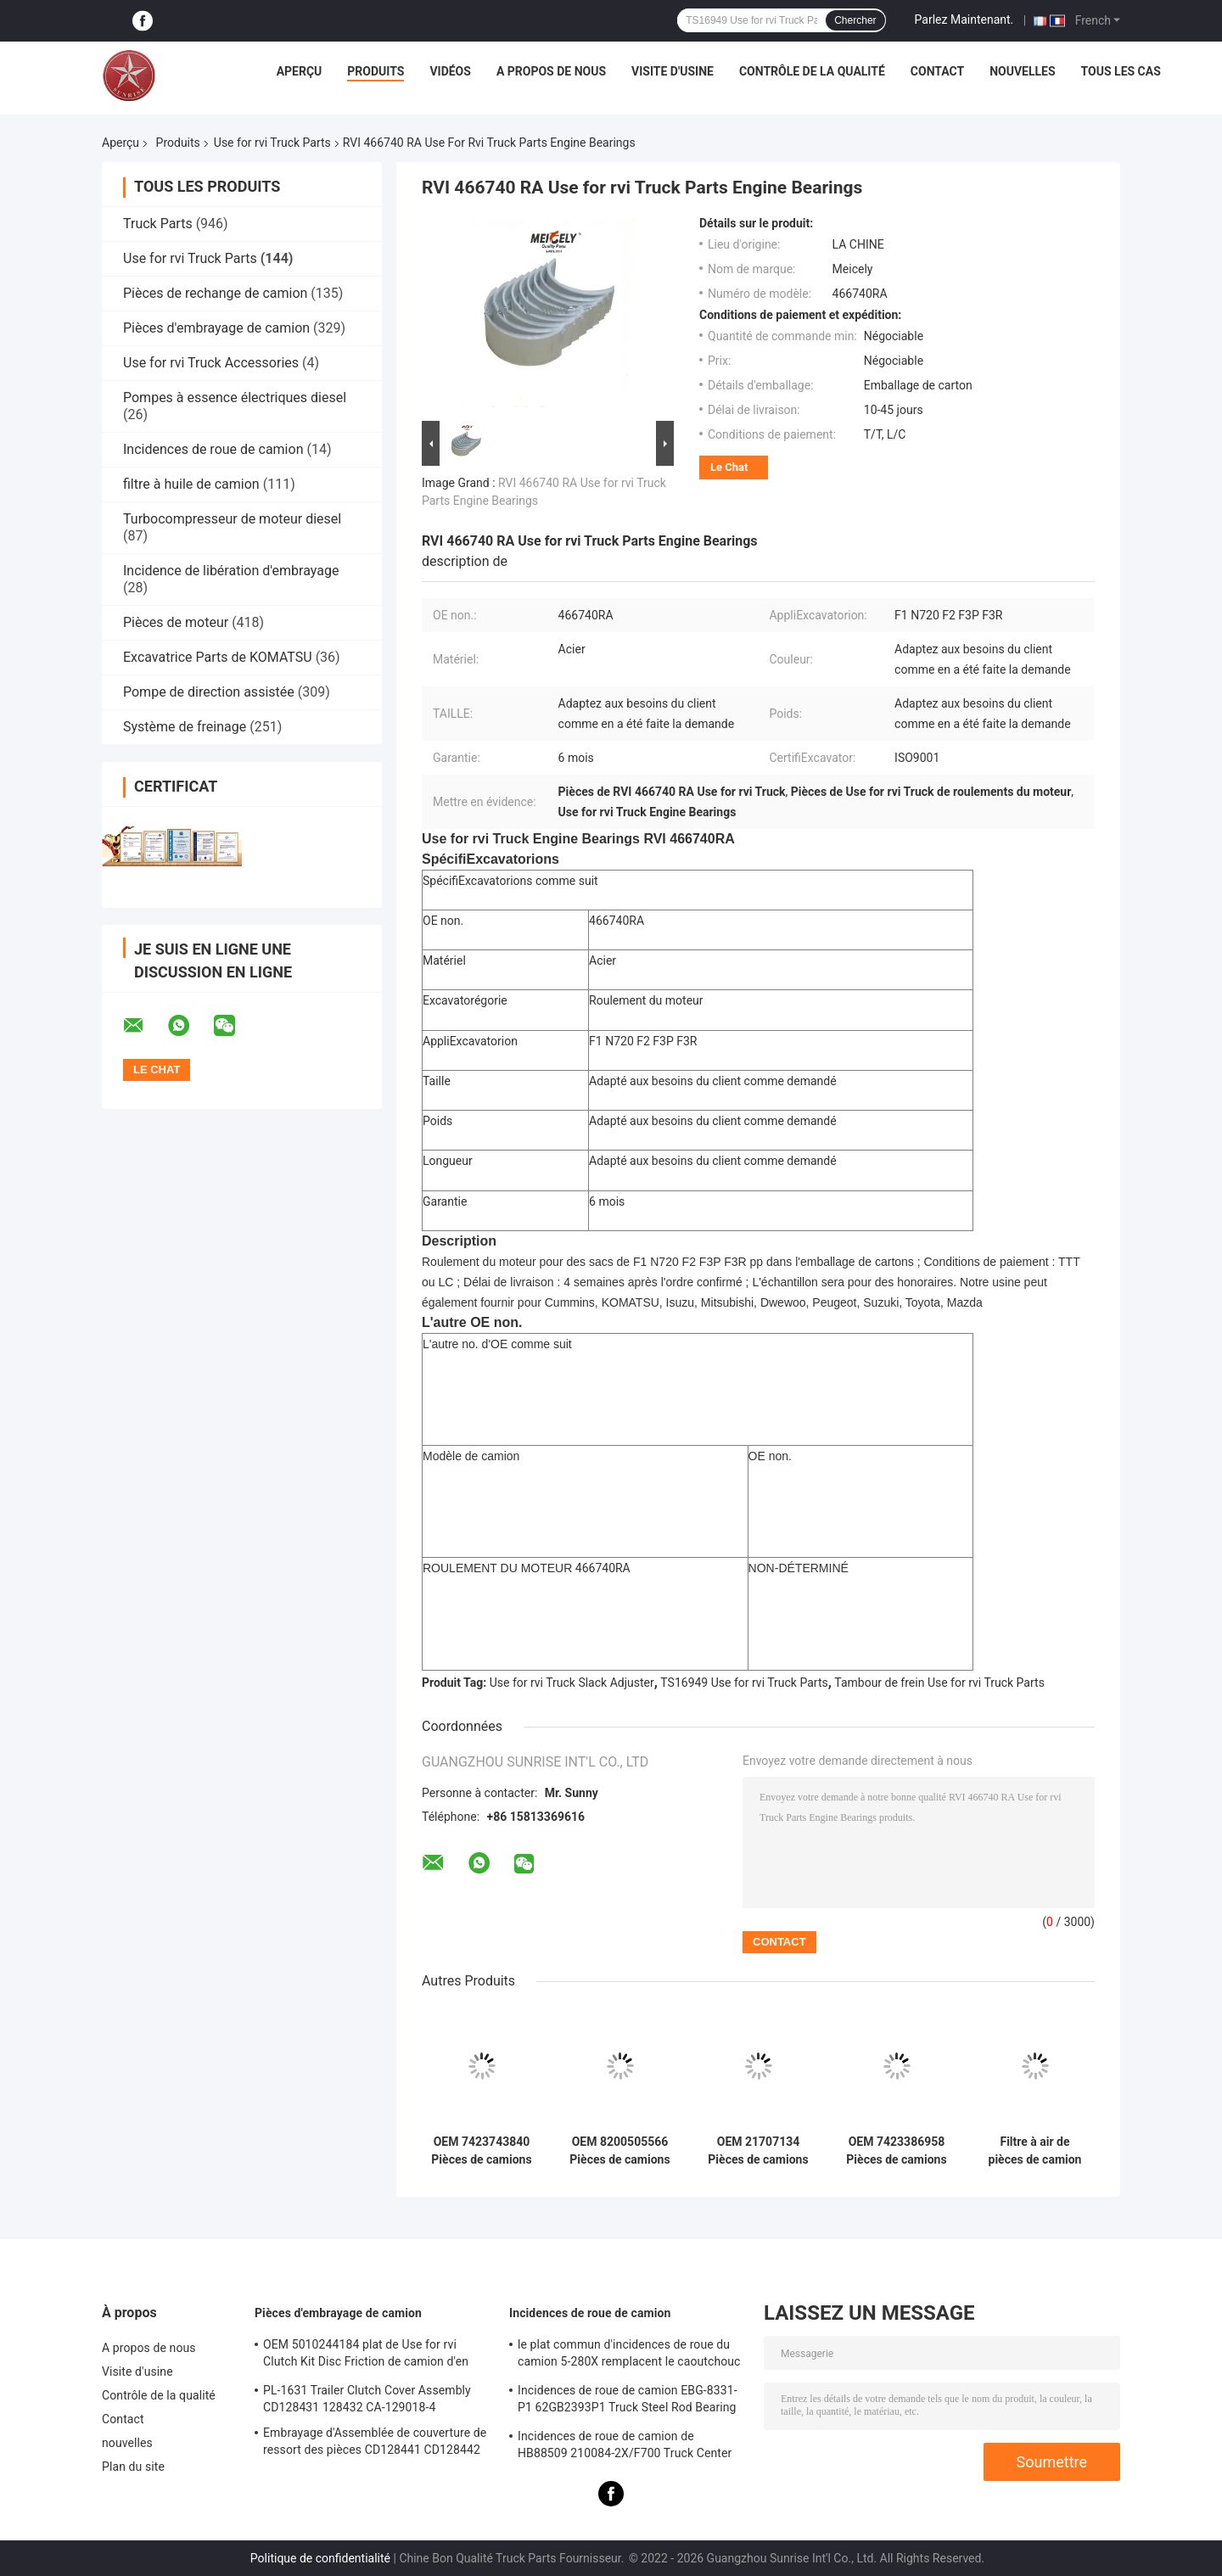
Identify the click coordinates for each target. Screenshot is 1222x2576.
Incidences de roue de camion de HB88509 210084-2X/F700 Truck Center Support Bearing (625, 2447)
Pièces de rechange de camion (215, 293)
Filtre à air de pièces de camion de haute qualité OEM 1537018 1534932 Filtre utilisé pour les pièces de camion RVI (1035, 2151)
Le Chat (729, 467)
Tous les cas (1121, 71)
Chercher (855, 20)
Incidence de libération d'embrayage (231, 571)
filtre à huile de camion (191, 484)
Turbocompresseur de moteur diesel (232, 519)
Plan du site (133, 2466)
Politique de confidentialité (320, 2558)
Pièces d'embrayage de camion (216, 328)
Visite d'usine (672, 71)
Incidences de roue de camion (213, 449)
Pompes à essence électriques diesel (234, 397)
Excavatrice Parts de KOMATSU (217, 657)
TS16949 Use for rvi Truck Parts (743, 1682)
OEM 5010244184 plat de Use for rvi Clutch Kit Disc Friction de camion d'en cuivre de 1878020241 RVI (365, 2355)
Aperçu (299, 71)
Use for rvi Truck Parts (272, 142)
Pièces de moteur (175, 622)
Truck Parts (158, 224)
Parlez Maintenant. (964, 19)
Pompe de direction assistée (208, 692)
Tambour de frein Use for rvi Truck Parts (939, 1682)
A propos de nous (551, 71)
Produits (375, 71)
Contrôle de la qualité (812, 71)
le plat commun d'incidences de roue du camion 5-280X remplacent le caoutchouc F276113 (629, 2355)
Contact (937, 71)
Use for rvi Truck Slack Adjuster (572, 1682)
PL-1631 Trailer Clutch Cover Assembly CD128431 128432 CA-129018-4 (367, 2398)
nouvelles (1022, 71)
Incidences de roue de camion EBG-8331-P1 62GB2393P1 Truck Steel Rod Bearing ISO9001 (627, 2401)
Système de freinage (184, 727)
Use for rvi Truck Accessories (211, 363)
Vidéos (450, 71)
